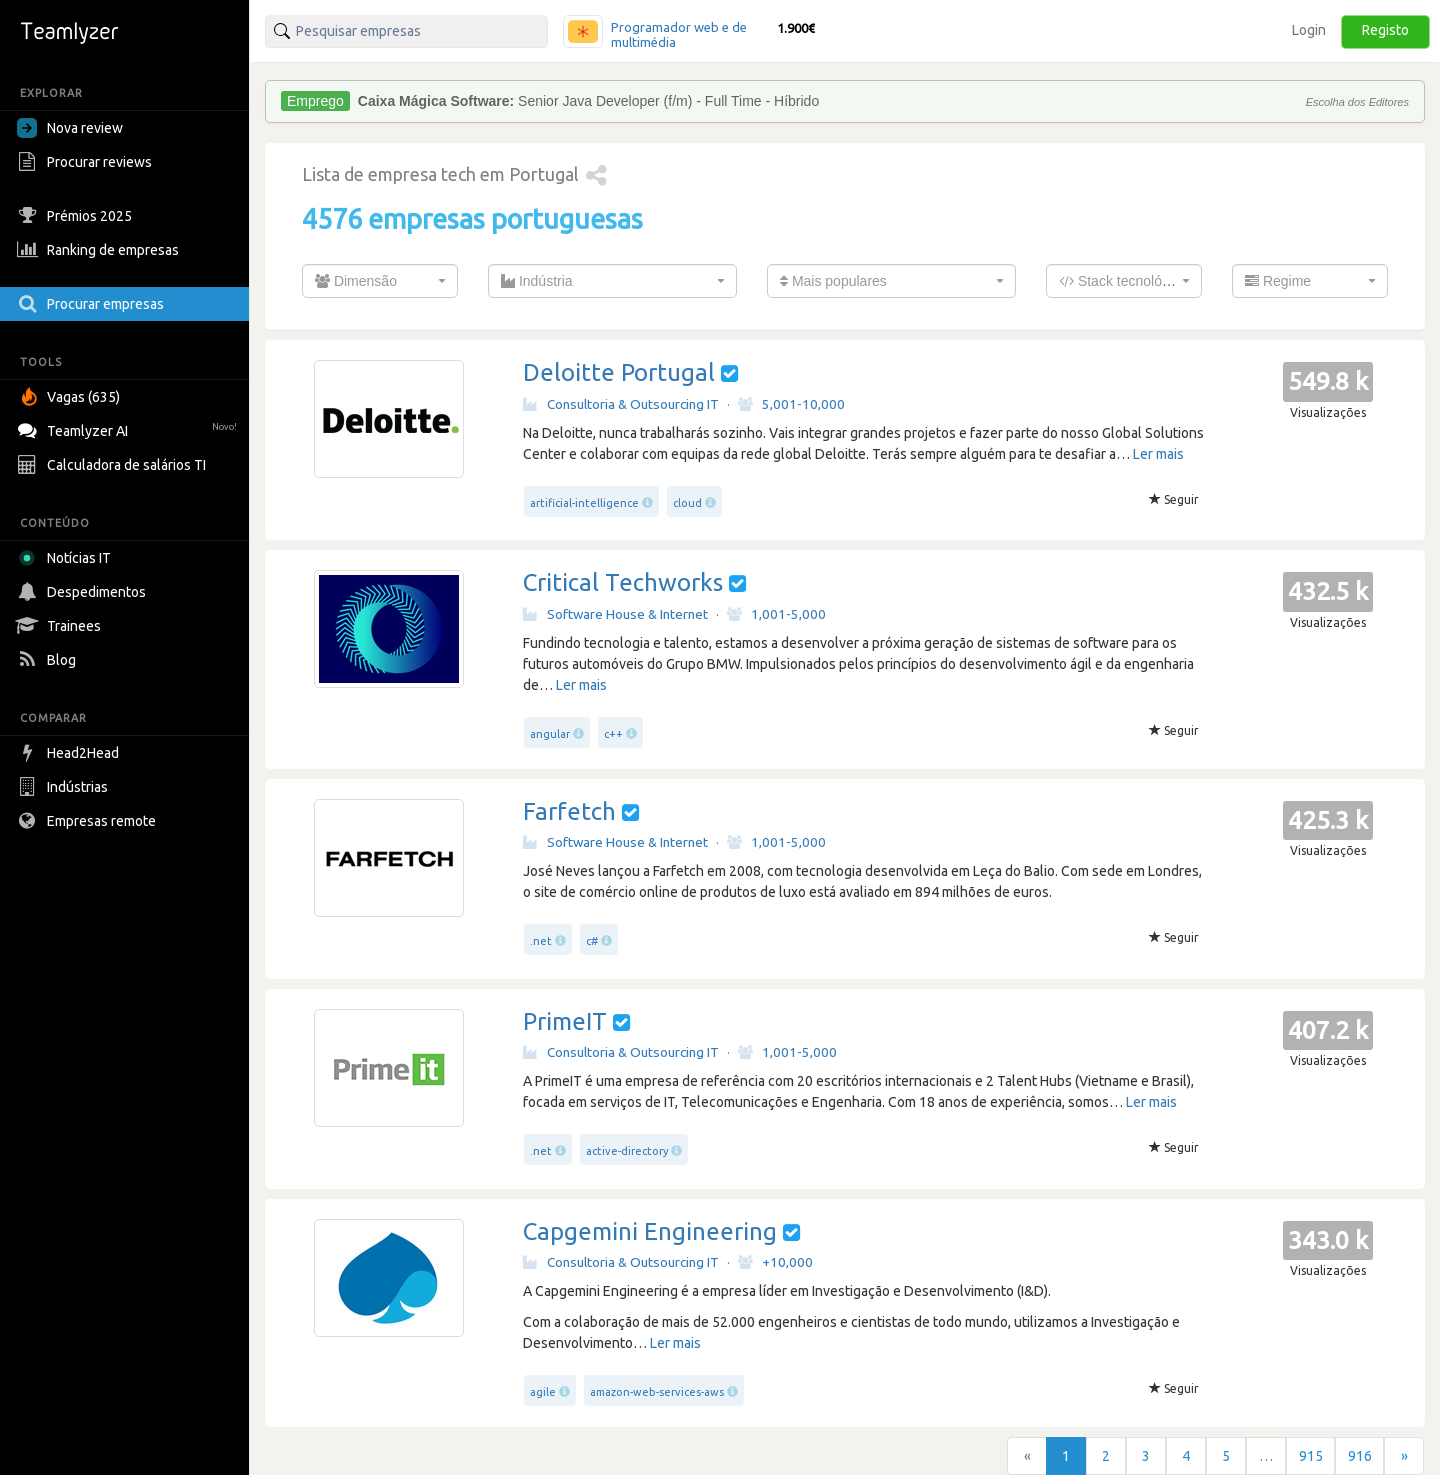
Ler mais (1158, 454)
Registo (1385, 30)
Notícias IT (67, 558)
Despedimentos (84, 592)
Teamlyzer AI (129, 428)
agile (543, 1392)
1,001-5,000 (776, 614)
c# (592, 941)
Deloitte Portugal (619, 372)
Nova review (70, 128)
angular (550, 734)
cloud (687, 503)
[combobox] (380, 281)
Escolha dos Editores (1357, 102)
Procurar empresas (93, 304)
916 (1360, 1456)
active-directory (627, 1151)
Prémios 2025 (77, 216)
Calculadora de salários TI (114, 465)
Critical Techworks (623, 582)
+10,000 (775, 1262)
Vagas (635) (71, 397)
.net (541, 941)
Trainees (61, 626)
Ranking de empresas (100, 250)
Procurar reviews (87, 162)
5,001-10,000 (791, 404)
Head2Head (70, 753)
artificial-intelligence (584, 503)
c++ (613, 734)
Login (1309, 30)
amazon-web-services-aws (657, 1392)
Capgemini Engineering (650, 1231)
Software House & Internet (615, 614)
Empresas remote (89, 821)
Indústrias (65, 787)
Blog (49, 660)
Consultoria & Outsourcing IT (621, 404)
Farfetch (569, 811)
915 (1311, 1456)
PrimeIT (565, 1021)
